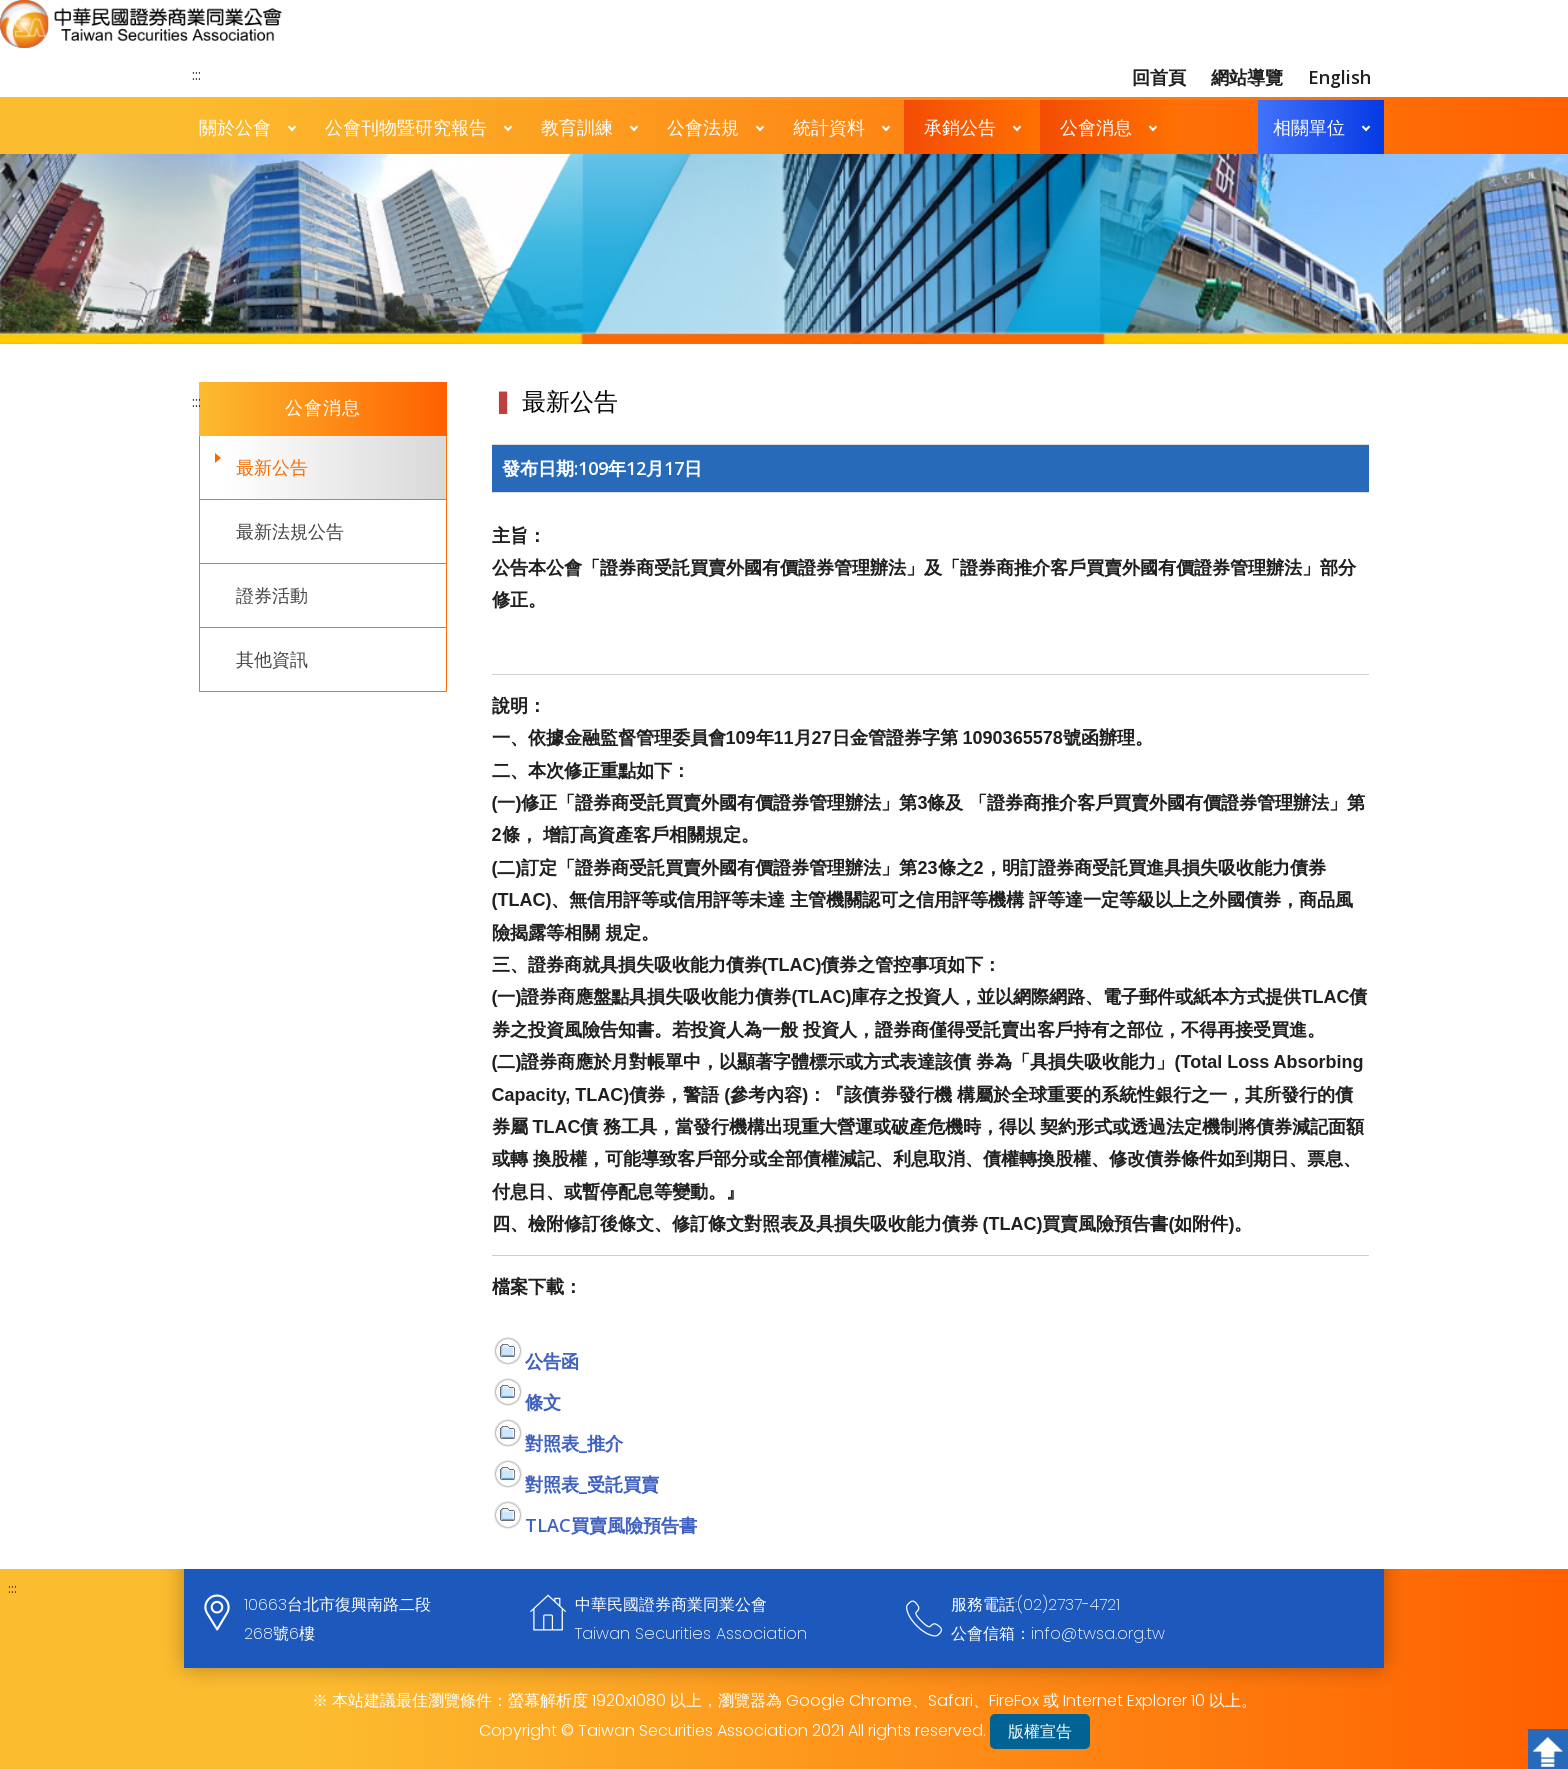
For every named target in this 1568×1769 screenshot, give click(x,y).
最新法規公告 (290, 531)
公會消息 (1096, 127)
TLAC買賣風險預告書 (611, 1525)
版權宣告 (1040, 1731)
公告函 (552, 1361)
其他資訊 (272, 659)
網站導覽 (1247, 77)
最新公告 (272, 467)
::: (196, 74)
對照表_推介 (574, 1443)
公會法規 (703, 127)
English (1339, 77)
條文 (543, 1402)
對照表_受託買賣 (592, 1484)
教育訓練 (577, 127)
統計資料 (829, 127)
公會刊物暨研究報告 (406, 127)
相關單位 (1309, 127)
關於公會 (235, 127)
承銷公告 (960, 127)
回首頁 (1159, 77)
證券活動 (272, 595)
